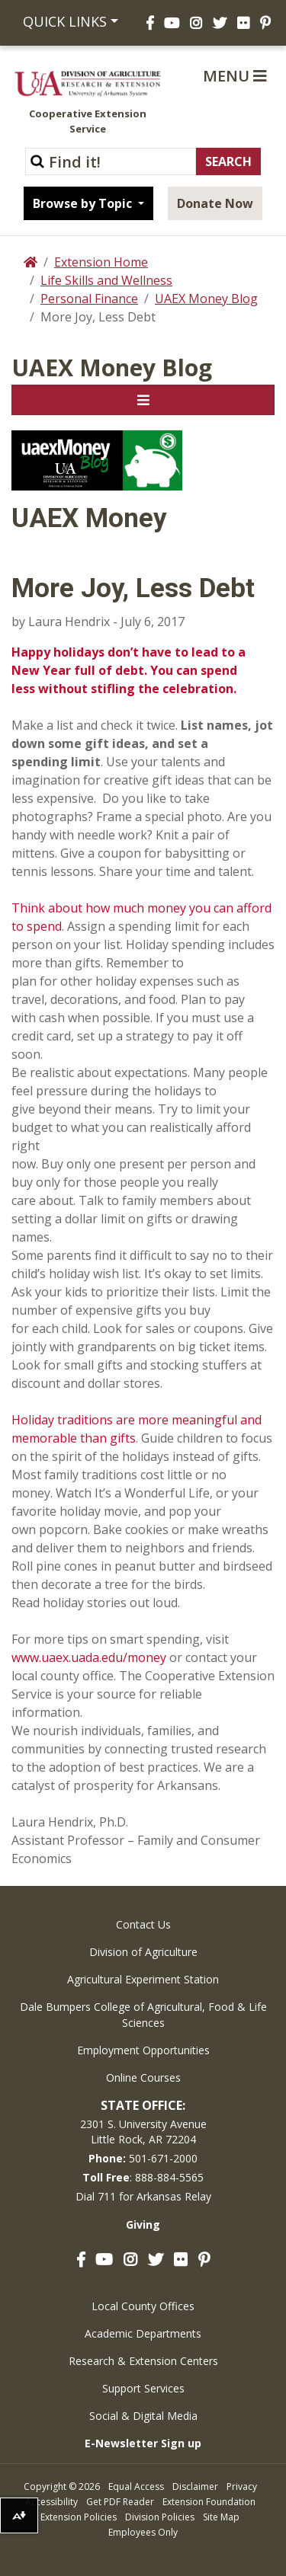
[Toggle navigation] (143, 400)
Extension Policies (78, 2516)
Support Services (143, 2388)
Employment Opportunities (143, 2050)
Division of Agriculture (143, 1952)
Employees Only (143, 2532)
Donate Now (215, 203)
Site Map (221, 2516)
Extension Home (101, 262)
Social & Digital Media (143, 2415)
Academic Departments (143, 2333)
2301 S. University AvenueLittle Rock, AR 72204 (143, 2131)
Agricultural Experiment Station (143, 1979)
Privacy (242, 2486)
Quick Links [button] (65, 21)
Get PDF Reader (120, 2501)
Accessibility (51, 2501)
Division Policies (159, 2516)
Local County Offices (143, 2306)
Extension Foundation (208, 2501)
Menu (235, 76)
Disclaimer (195, 2486)
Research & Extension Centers (143, 2361)
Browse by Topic (84, 203)
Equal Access (136, 2486)
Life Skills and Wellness (106, 280)
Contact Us (143, 1924)
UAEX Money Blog (206, 298)
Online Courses (143, 2077)
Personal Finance (89, 298)
